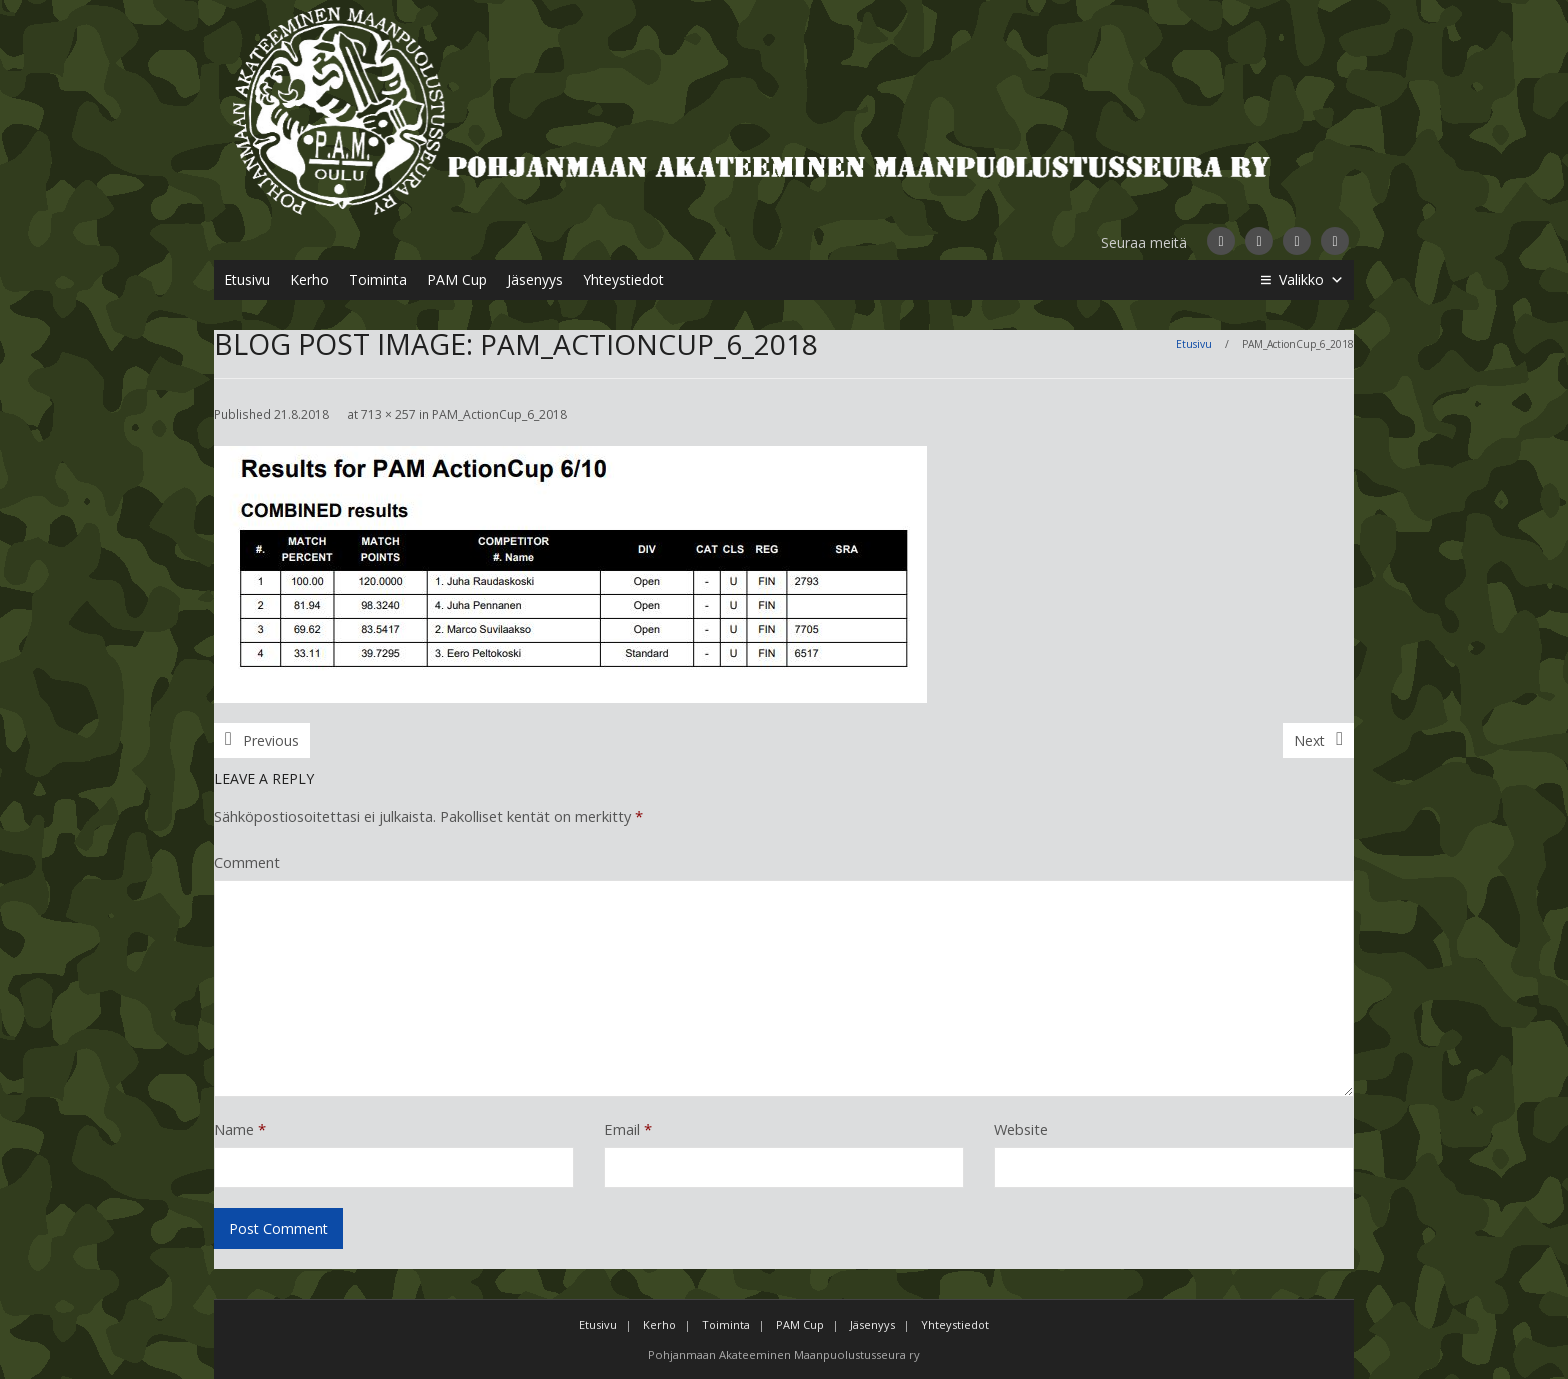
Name (240, 1129)
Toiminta (378, 279)
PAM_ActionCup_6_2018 (499, 414)
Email (628, 1129)
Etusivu (247, 279)
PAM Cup (457, 279)
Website (1021, 1129)
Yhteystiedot (623, 279)
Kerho (309, 279)
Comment (247, 862)
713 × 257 (388, 414)
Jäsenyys (535, 279)
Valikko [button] (1311, 280)
